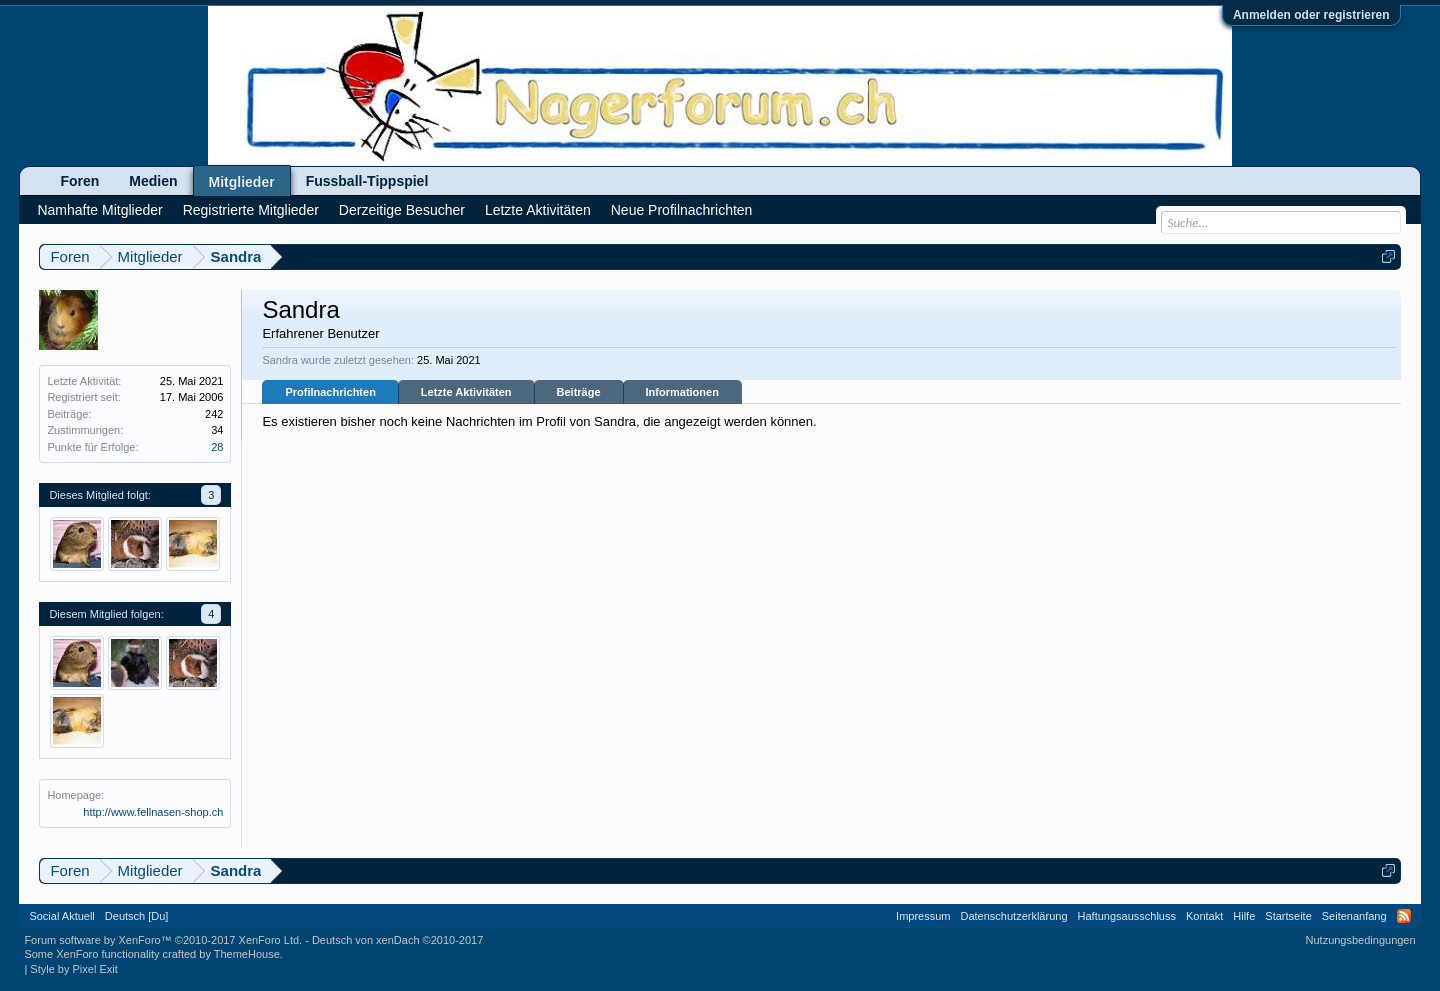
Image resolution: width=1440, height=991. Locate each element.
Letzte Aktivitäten (466, 392)
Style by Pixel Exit (73, 969)
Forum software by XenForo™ (163, 940)
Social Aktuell (61, 916)
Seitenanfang (1354, 916)
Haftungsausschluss (1127, 916)
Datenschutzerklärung (1014, 916)
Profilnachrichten (330, 392)
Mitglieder (242, 182)
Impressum (923, 916)
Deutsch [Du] (137, 916)
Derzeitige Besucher (402, 210)
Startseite (1288, 916)
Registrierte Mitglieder (251, 210)
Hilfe (1244, 916)
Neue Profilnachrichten (682, 210)
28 (217, 447)
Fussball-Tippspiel (367, 181)
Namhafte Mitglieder (99, 210)
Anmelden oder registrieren (1311, 15)
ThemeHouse (247, 954)
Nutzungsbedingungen (1361, 940)
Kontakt (1204, 916)
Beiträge (579, 392)
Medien (153, 181)
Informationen (682, 392)
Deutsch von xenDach (397, 940)
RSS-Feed (1404, 916)
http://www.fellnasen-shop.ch (153, 812)
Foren (79, 181)
